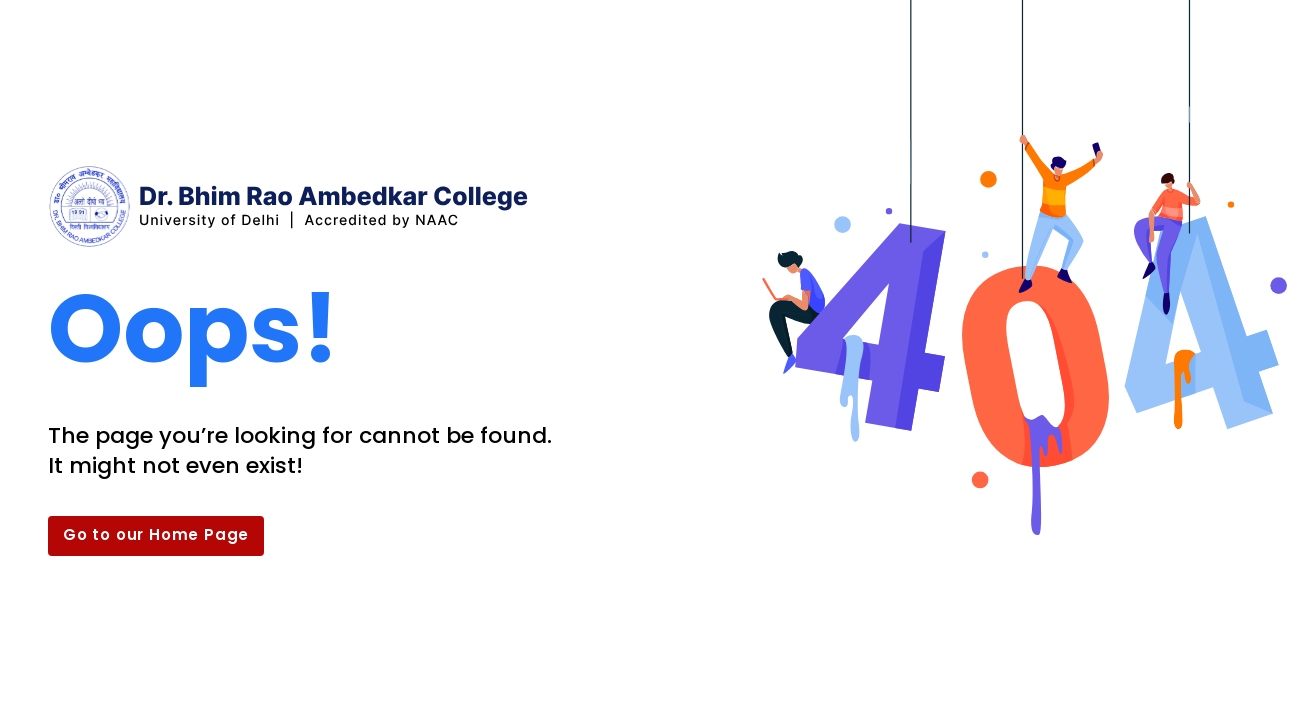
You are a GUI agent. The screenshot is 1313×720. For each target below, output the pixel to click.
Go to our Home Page (156, 534)
